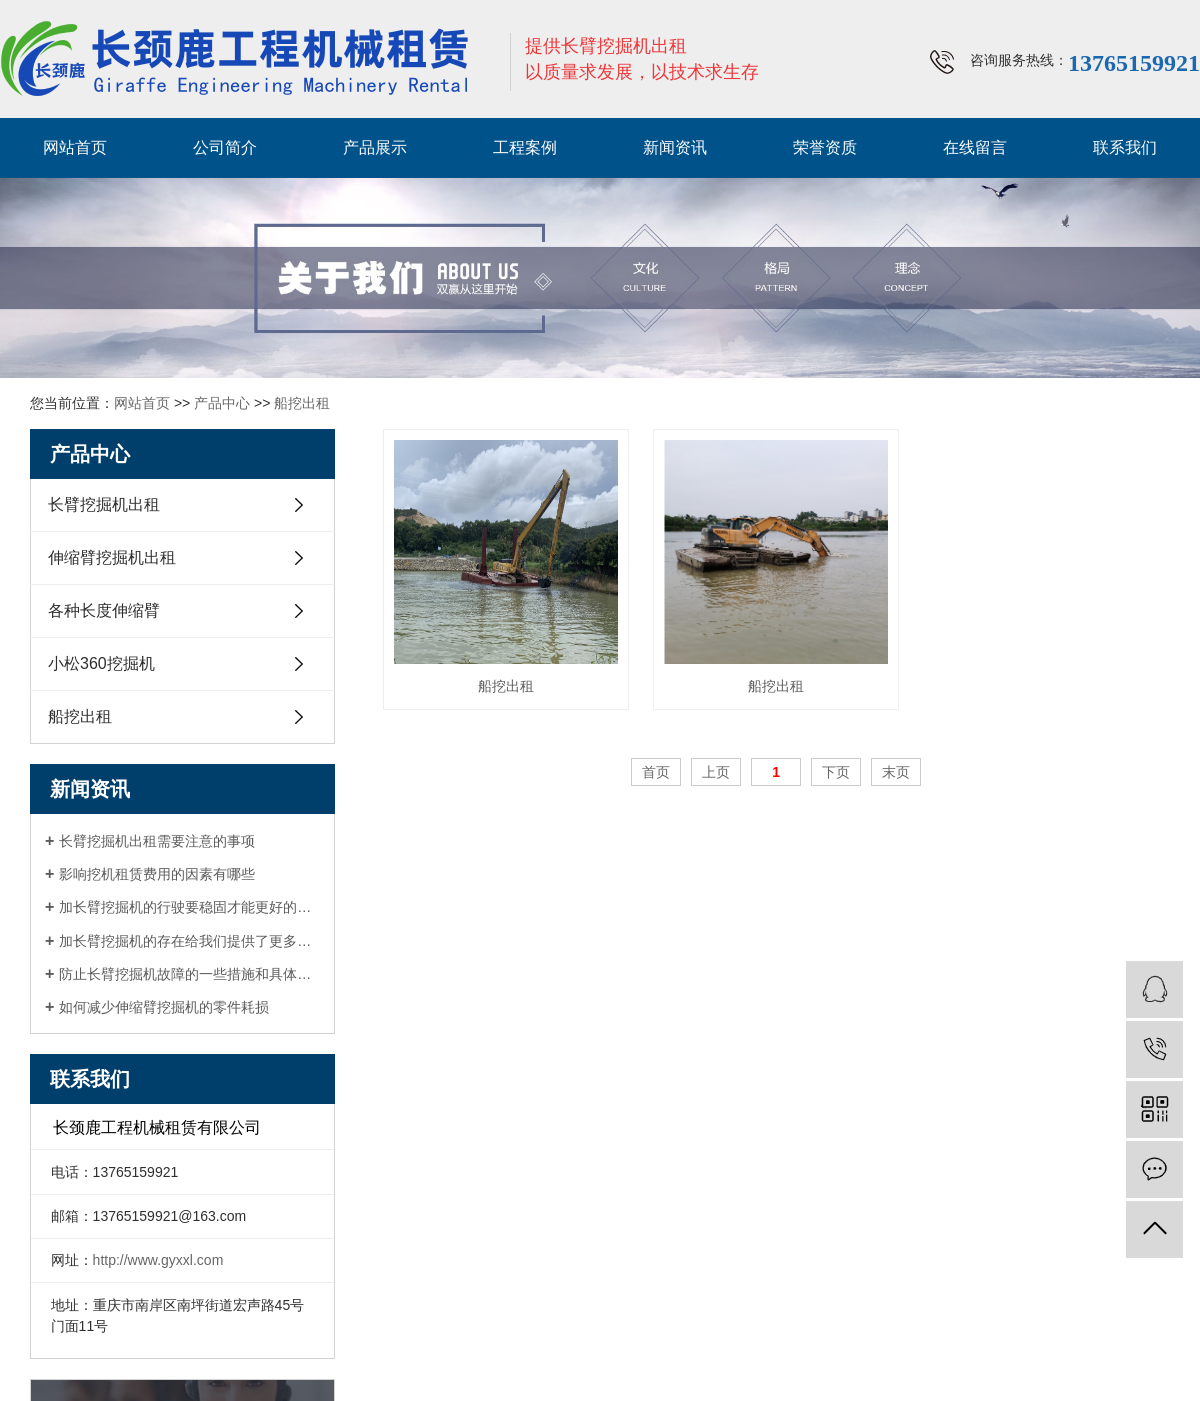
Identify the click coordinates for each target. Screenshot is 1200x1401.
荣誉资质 (825, 147)
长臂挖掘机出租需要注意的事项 (157, 841)
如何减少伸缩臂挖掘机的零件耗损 (164, 1007)
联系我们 (1125, 147)
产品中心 (222, 403)
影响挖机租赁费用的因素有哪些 (157, 874)
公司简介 (225, 147)
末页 (896, 772)
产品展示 (375, 147)
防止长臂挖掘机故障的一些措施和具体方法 (189, 974)
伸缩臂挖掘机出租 (112, 557)
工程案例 (525, 147)
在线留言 (975, 147)
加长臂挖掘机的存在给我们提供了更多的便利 (189, 941)
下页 (836, 772)
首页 (656, 772)
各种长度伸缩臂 (104, 610)
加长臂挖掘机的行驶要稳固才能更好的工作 (189, 907)
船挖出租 (302, 403)
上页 (716, 772)
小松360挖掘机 (101, 663)
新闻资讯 (675, 147)
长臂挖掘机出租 (104, 504)
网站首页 (75, 147)
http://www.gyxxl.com (158, 1260)
